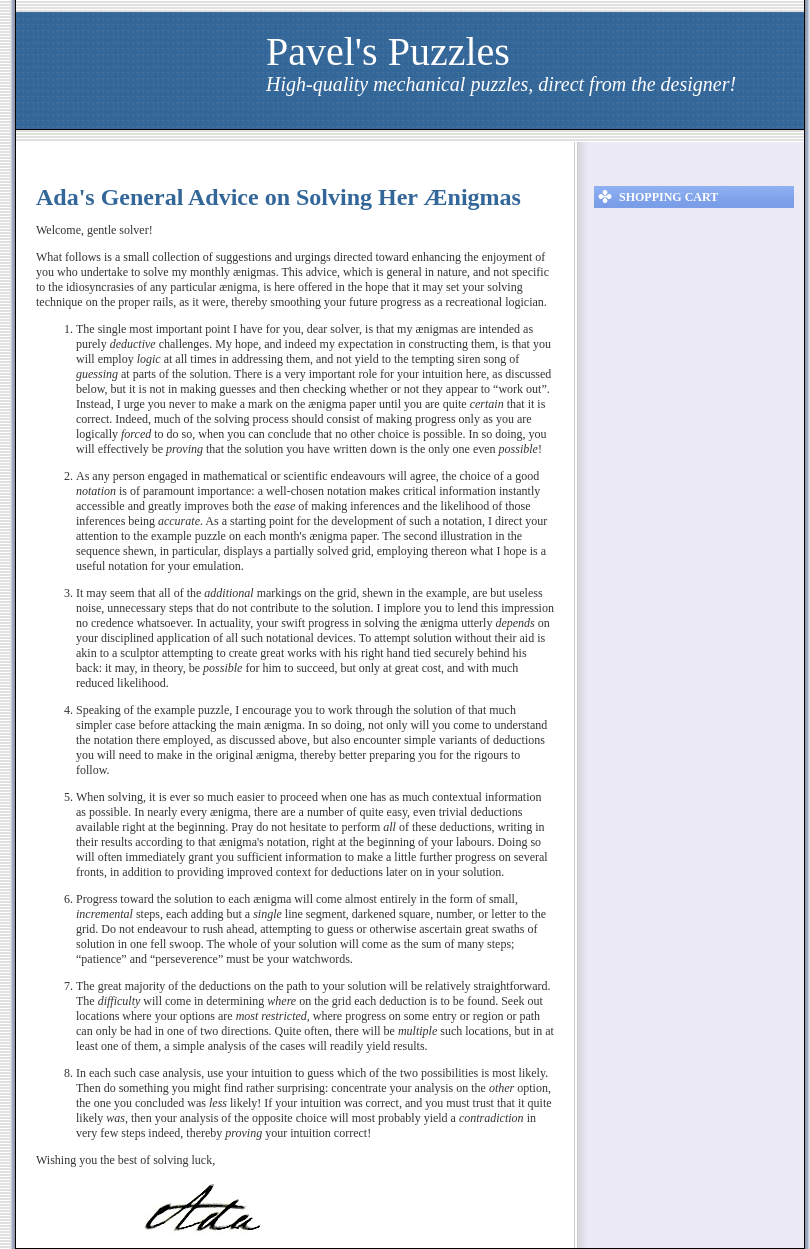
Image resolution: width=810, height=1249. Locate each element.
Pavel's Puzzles (388, 51)
